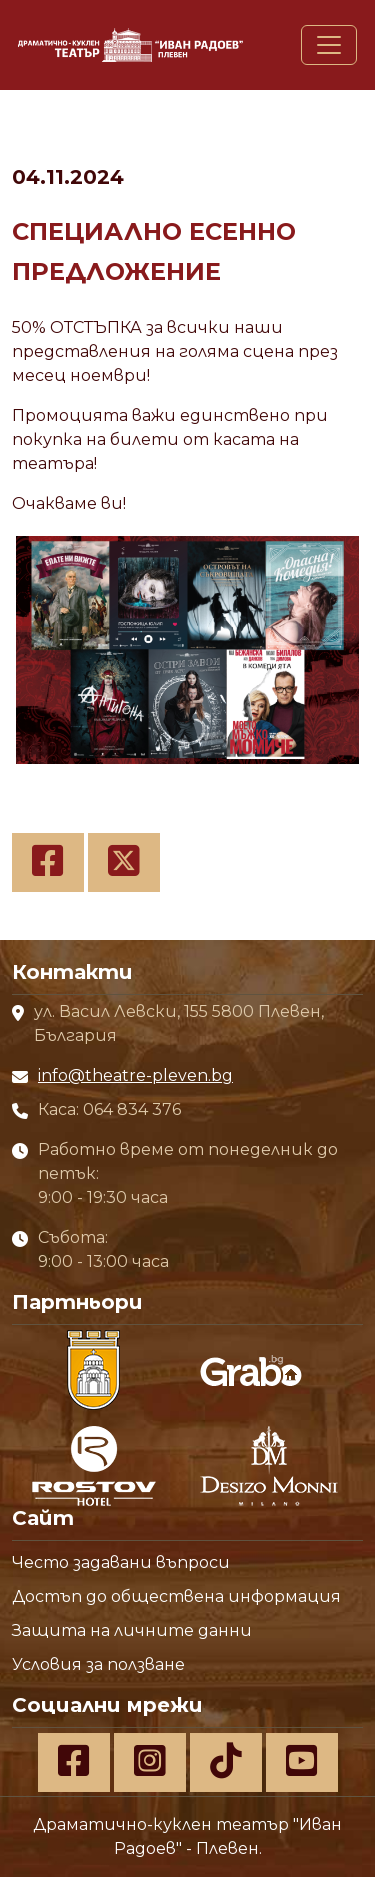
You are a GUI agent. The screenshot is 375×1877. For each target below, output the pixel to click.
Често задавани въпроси (121, 1562)
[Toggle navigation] (329, 45)
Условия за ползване (98, 1664)
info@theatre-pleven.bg (135, 1075)
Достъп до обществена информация (176, 1596)
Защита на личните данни (132, 1630)
